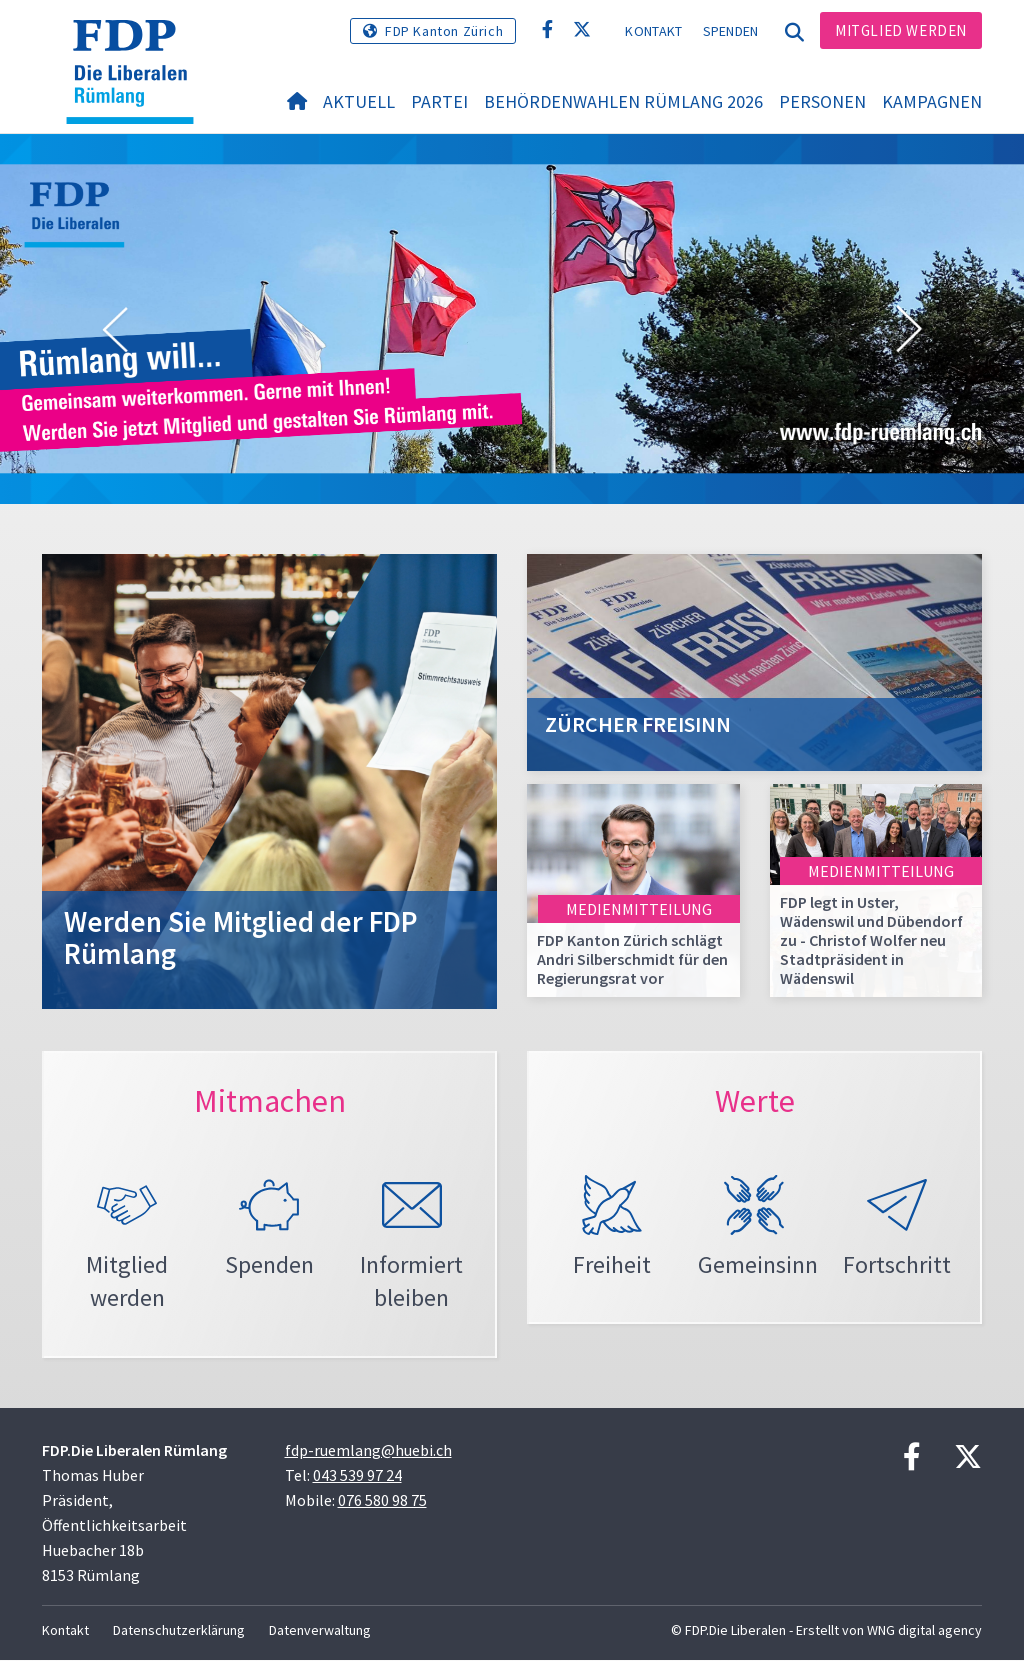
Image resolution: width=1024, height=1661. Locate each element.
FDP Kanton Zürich (444, 31)
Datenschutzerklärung (179, 1631)
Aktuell (359, 101)
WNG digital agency (924, 1631)
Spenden (731, 31)
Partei (439, 101)
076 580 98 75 (382, 1501)
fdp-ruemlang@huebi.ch (368, 1451)
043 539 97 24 (357, 1476)
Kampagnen (932, 101)
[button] (115, 330)
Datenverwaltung (320, 1631)
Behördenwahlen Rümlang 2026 (623, 101)
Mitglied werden (901, 30)
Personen (822, 101)
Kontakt (653, 31)
